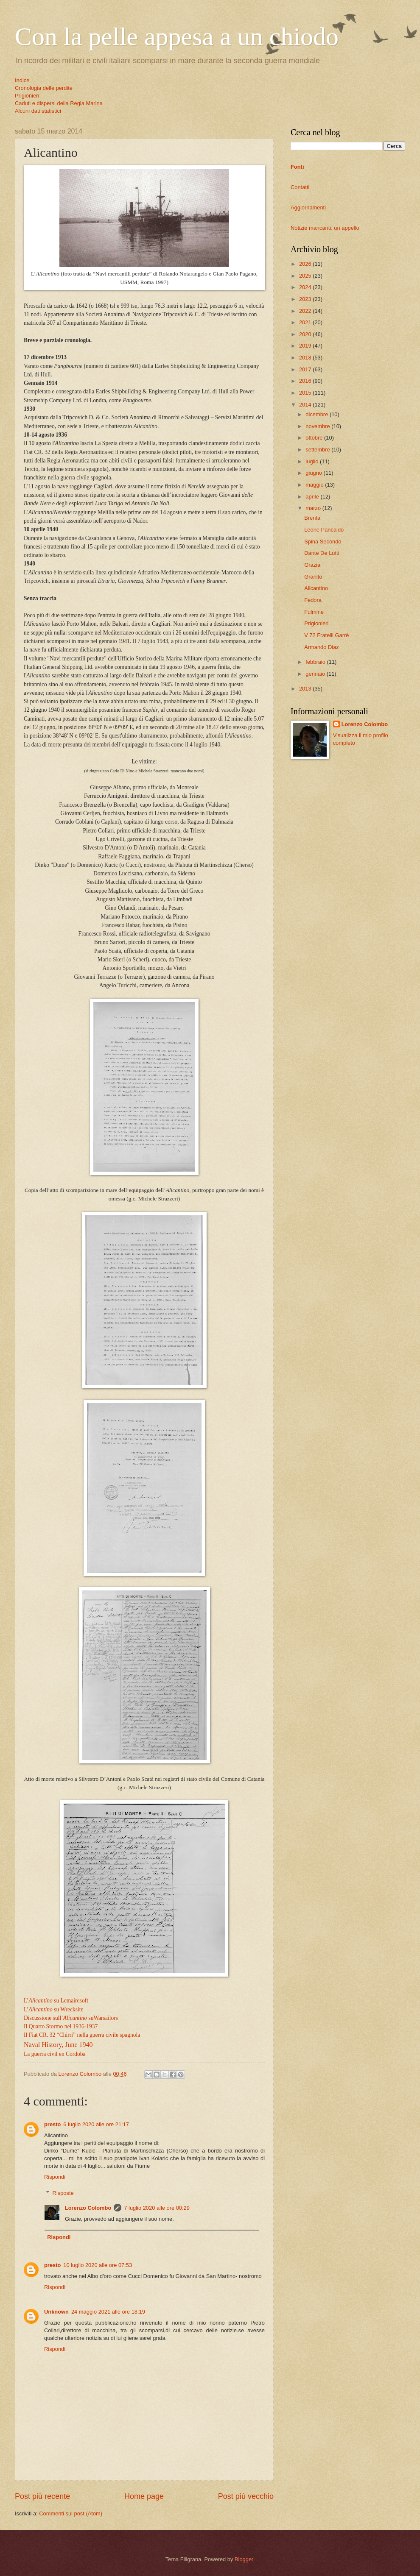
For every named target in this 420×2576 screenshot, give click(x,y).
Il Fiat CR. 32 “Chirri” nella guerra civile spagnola (82, 2035)
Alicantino (316, 588)
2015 (306, 393)
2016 (306, 381)
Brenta (312, 518)
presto (52, 2124)
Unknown (56, 2312)
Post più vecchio (246, 2496)
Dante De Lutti (321, 553)
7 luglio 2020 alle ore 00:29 (157, 2208)
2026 (306, 264)
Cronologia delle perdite (44, 88)
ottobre (314, 437)
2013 (306, 688)
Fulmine (314, 612)
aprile (312, 496)
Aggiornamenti (308, 207)
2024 (306, 287)
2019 (306, 346)
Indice (22, 80)
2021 (306, 322)
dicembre (317, 414)
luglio (312, 461)
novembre (318, 426)
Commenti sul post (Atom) (70, 2513)
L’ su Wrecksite (54, 2009)
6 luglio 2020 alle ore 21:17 (96, 2124)
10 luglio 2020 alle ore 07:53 (97, 2265)
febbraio (316, 662)
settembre (318, 449)
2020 (306, 334)
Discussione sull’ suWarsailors (71, 2018)
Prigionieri (27, 95)
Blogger (244, 2559)
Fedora (313, 600)
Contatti (300, 187)
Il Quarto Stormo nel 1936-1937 (61, 2026)
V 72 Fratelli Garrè (326, 635)
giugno (314, 473)
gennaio (315, 674)
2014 (306, 404)
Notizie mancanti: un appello (325, 228)
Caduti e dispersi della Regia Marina (59, 103)
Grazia (312, 565)
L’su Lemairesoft (56, 2000)
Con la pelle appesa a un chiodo (177, 36)
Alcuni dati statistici (38, 111)
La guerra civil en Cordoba (55, 2054)
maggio (315, 485)
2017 (306, 369)
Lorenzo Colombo (88, 2208)
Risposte (63, 2193)
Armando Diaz (321, 647)
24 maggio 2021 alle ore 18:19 (108, 2312)
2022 (306, 311)
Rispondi (54, 2177)
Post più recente (42, 2496)
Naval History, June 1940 (58, 2044)
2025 (306, 276)
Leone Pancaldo (324, 529)
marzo (313, 508)
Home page (144, 2496)
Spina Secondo (322, 541)
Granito (313, 577)
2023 (306, 299)
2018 (306, 357)
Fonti (297, 167)
